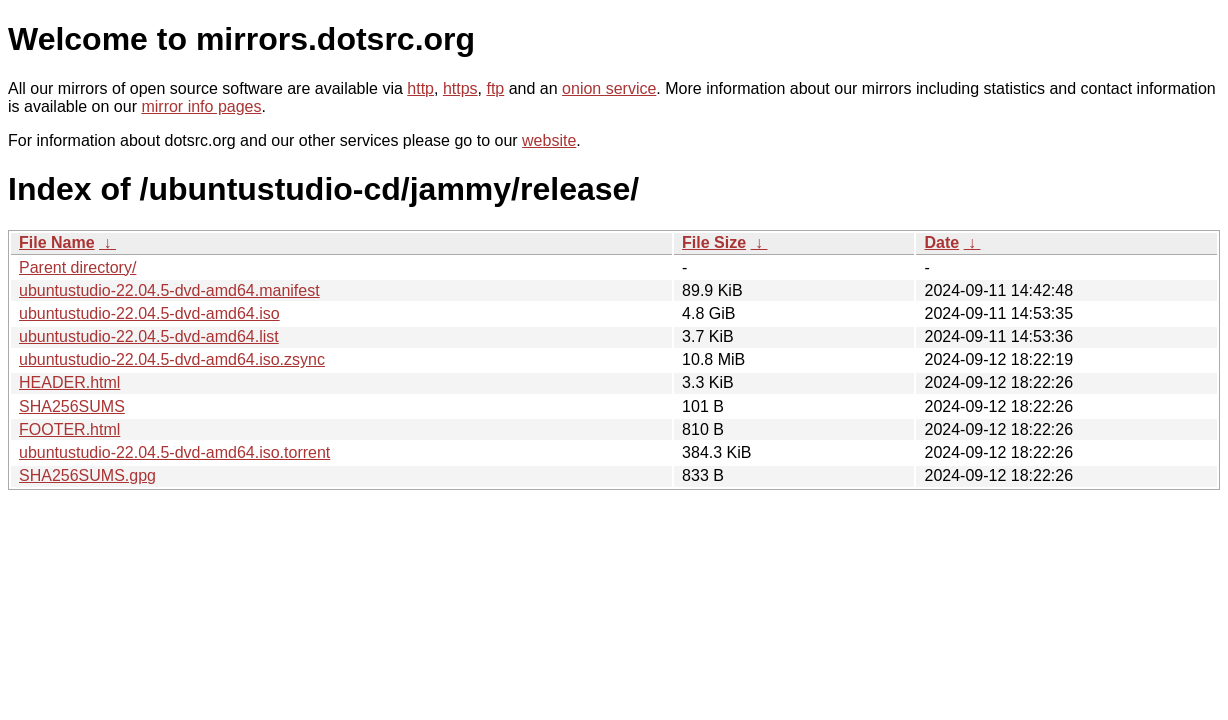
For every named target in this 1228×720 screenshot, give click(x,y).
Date (941, 242)
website (549, 140)
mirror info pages (201, 106)
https (460, 88)
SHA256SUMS (72, 406)
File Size (714, 242)
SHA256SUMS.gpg (87, 475)
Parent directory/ (77, 267)
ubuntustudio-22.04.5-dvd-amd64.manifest (169, 290)
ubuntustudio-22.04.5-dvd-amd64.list (149, 336)
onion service (609, 88)
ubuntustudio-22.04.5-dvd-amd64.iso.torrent (174, 452)
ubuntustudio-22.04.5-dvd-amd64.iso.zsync (172, 359)
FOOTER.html (69, 429)
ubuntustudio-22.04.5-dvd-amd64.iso (149, 313)
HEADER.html (69, 382)
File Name (57, 242)
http (420, 88)
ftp (495, 88)
